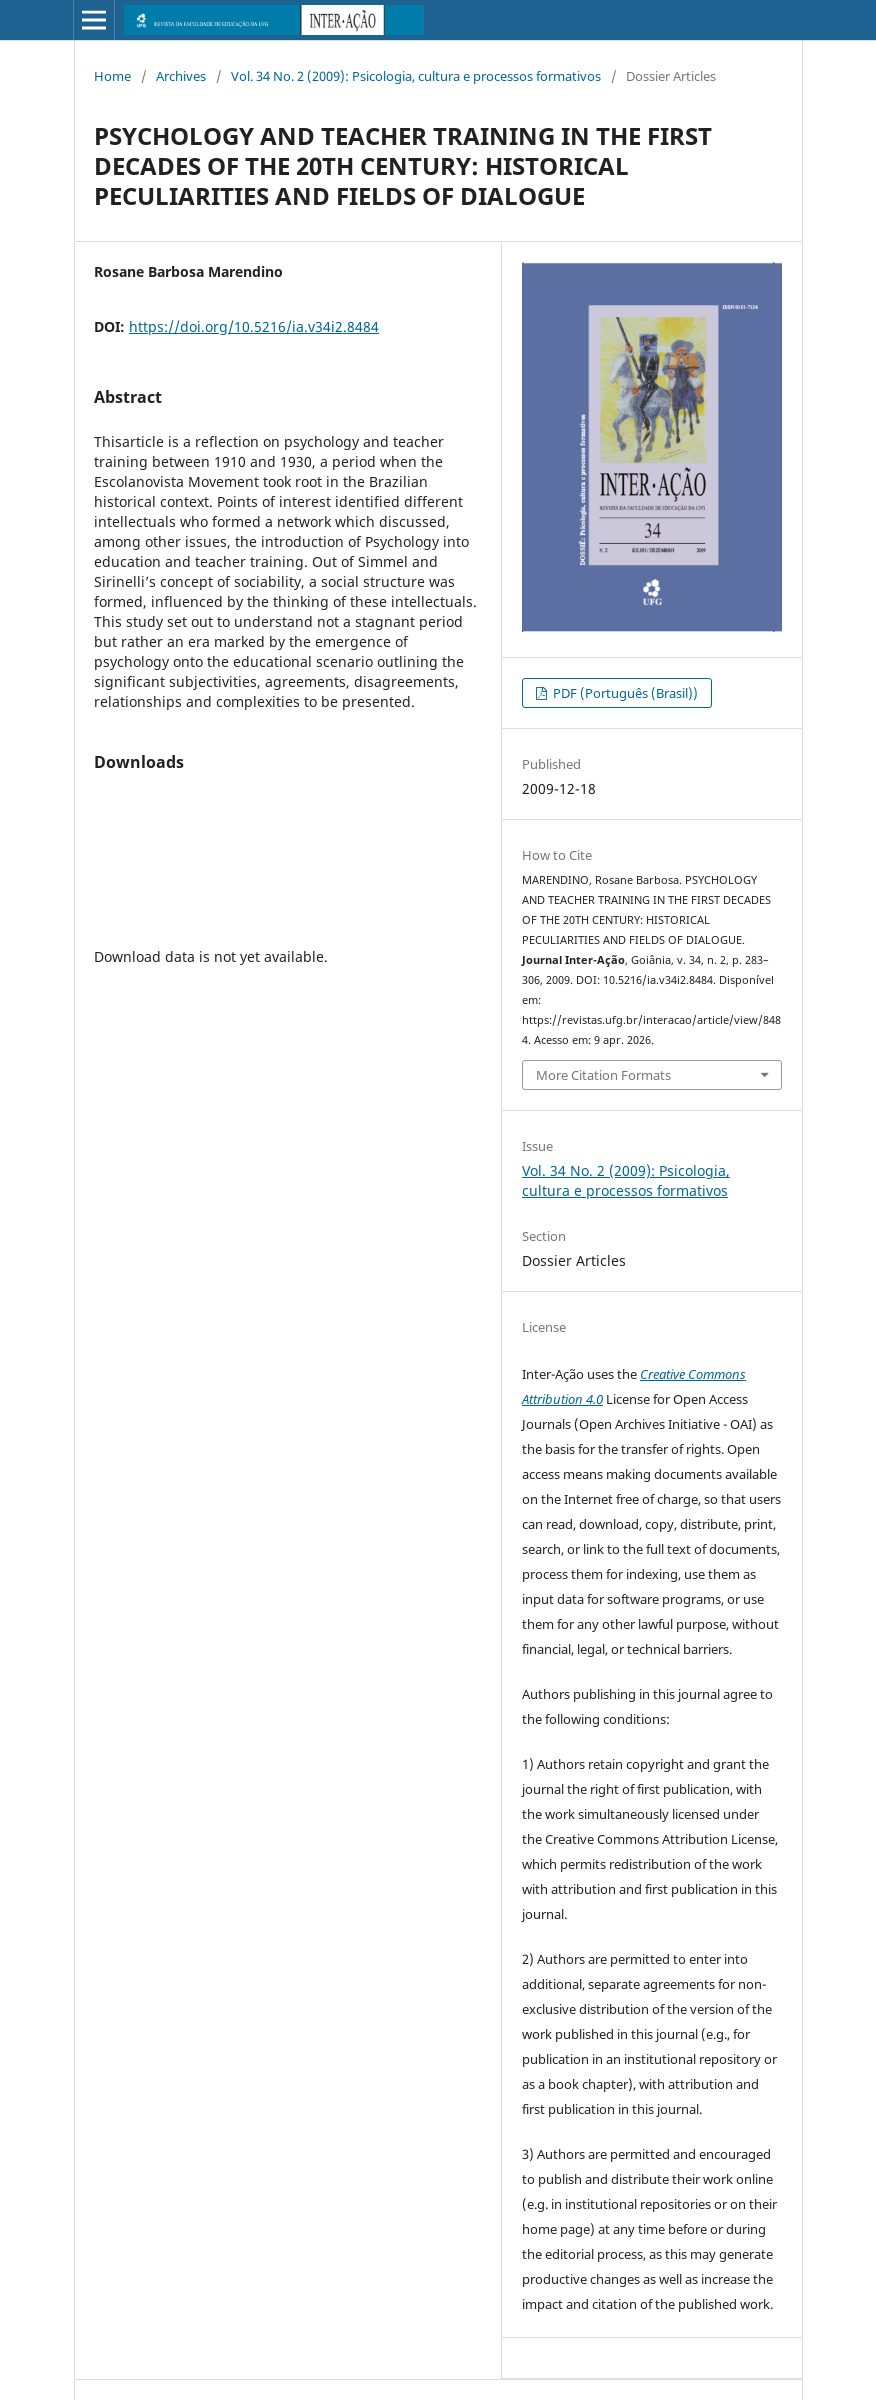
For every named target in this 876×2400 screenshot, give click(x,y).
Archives (181, 76)
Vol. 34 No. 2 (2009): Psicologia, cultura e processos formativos (416, 76)
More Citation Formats (603, 1075)
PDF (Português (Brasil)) (624, 693)
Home (112, 76)
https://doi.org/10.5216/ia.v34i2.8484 (254, 326)
